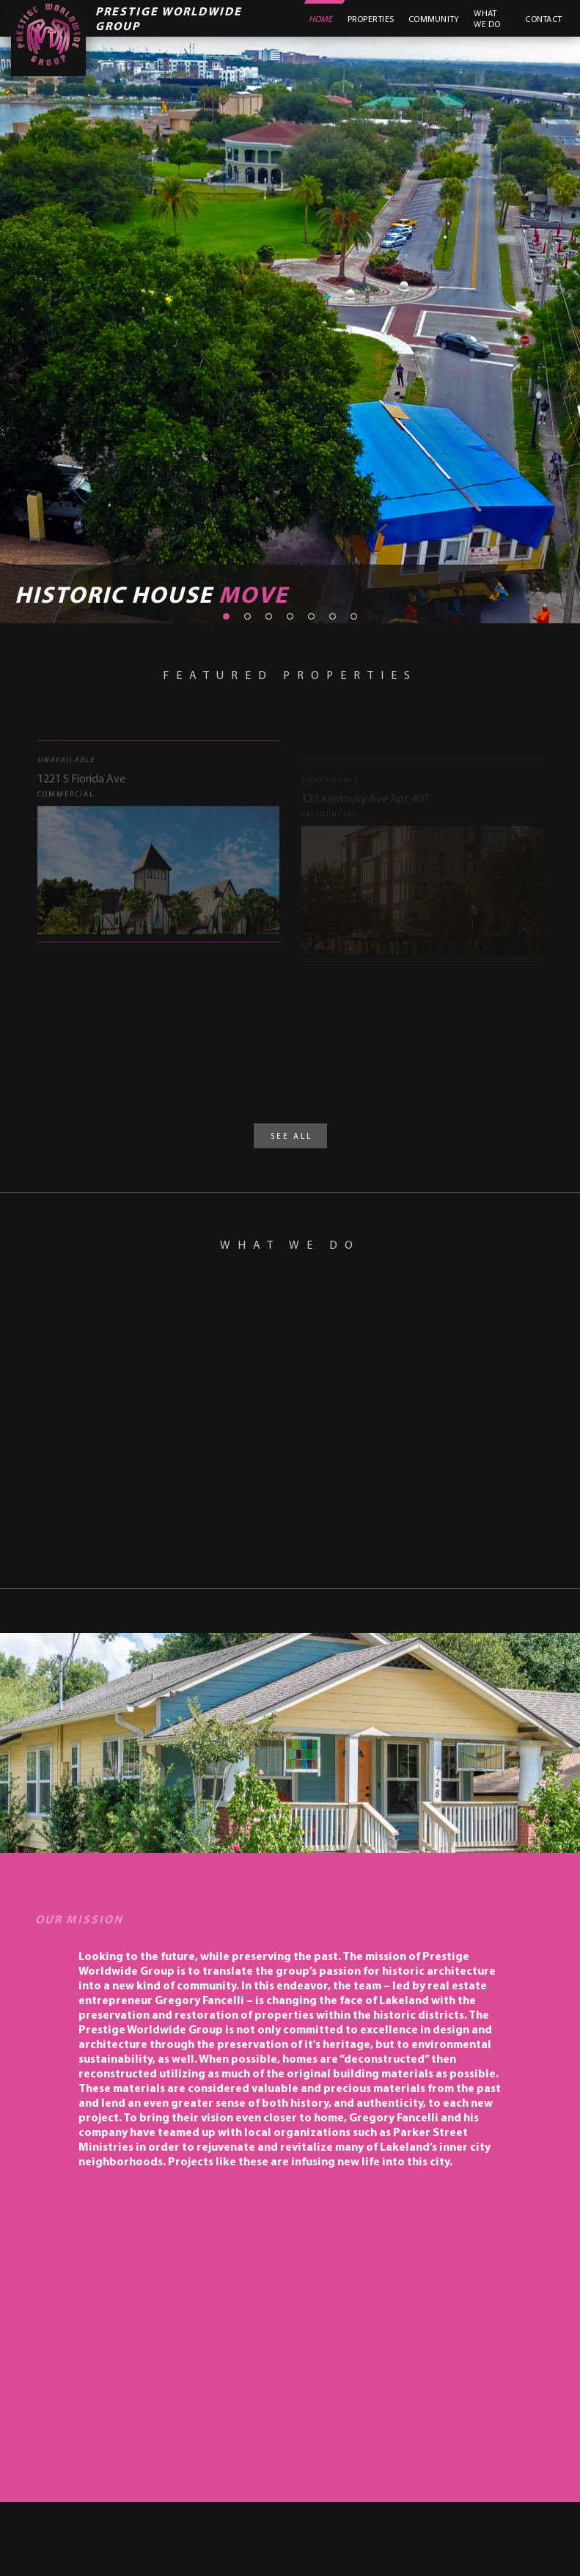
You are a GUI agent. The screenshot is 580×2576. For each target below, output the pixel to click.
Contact (543, 18)
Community (433, 18)
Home (321, 18)
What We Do (487, 18)
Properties (371, 18)
